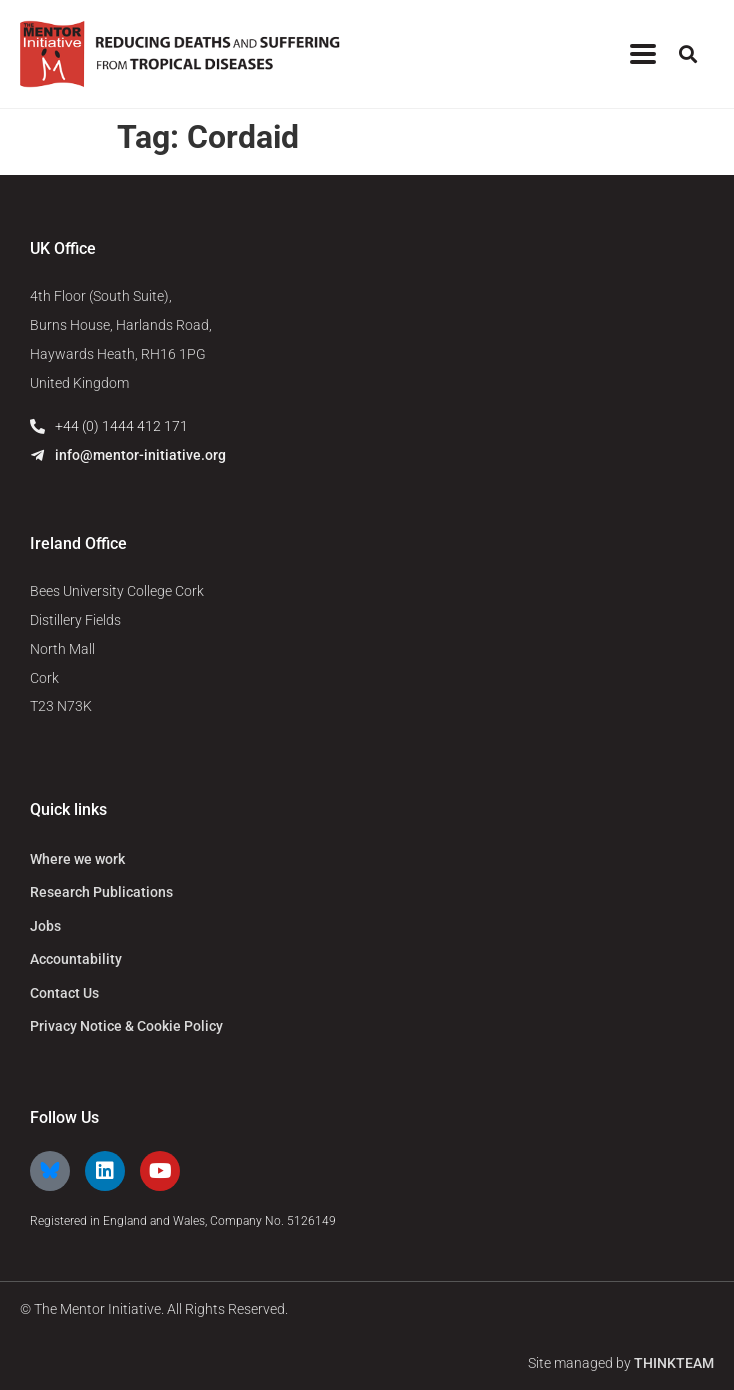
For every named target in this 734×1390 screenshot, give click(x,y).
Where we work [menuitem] (77, 859)
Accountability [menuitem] (76, 959)
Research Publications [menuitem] (101, 892)
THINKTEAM (674, 1363)
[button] (687, 54)
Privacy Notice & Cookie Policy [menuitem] (126, 1026)
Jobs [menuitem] (45, 926)
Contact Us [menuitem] (64, 993)
